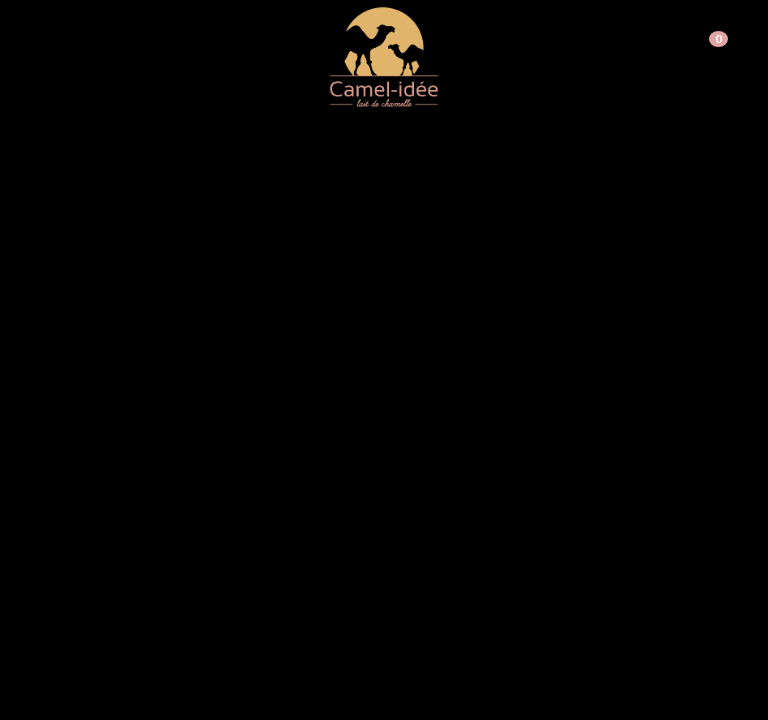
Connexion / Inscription (523, 38)
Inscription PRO (655, 38)
